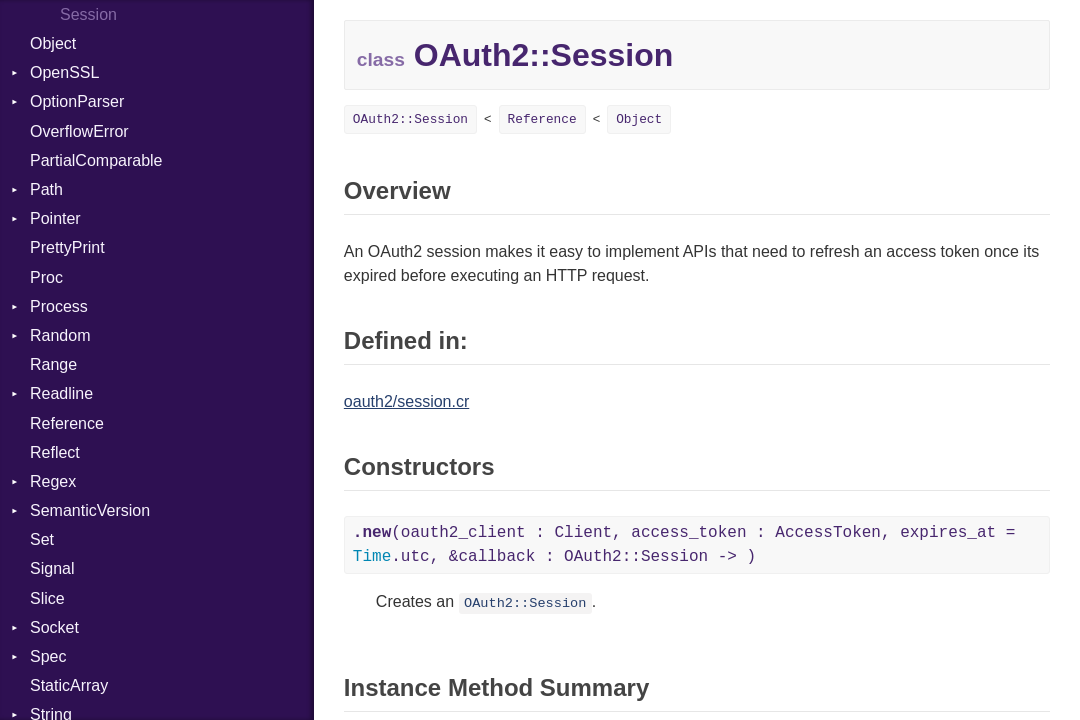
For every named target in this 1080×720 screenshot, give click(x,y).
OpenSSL (64, 72)
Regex (53, 481)
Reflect (55, 452)
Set (42, 539)
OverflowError (79, 131)
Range (53, 364)
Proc (46, 277)
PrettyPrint (67, 247)
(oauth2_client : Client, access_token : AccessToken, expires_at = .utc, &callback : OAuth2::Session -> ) (684, 545)
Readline (61, 393)
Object (53, 43)
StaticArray (69, 685)
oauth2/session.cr (406, 401)
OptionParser (77, 101)
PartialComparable (96, 160)
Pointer (55, 218)
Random (60, 335)
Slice (47, 598)
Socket (54, 627)
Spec (48, 656)
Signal (52, 568)
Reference (67, 423)
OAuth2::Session (410, 119)
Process (59, 306)
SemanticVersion (90, 510)
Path (46, 189)
